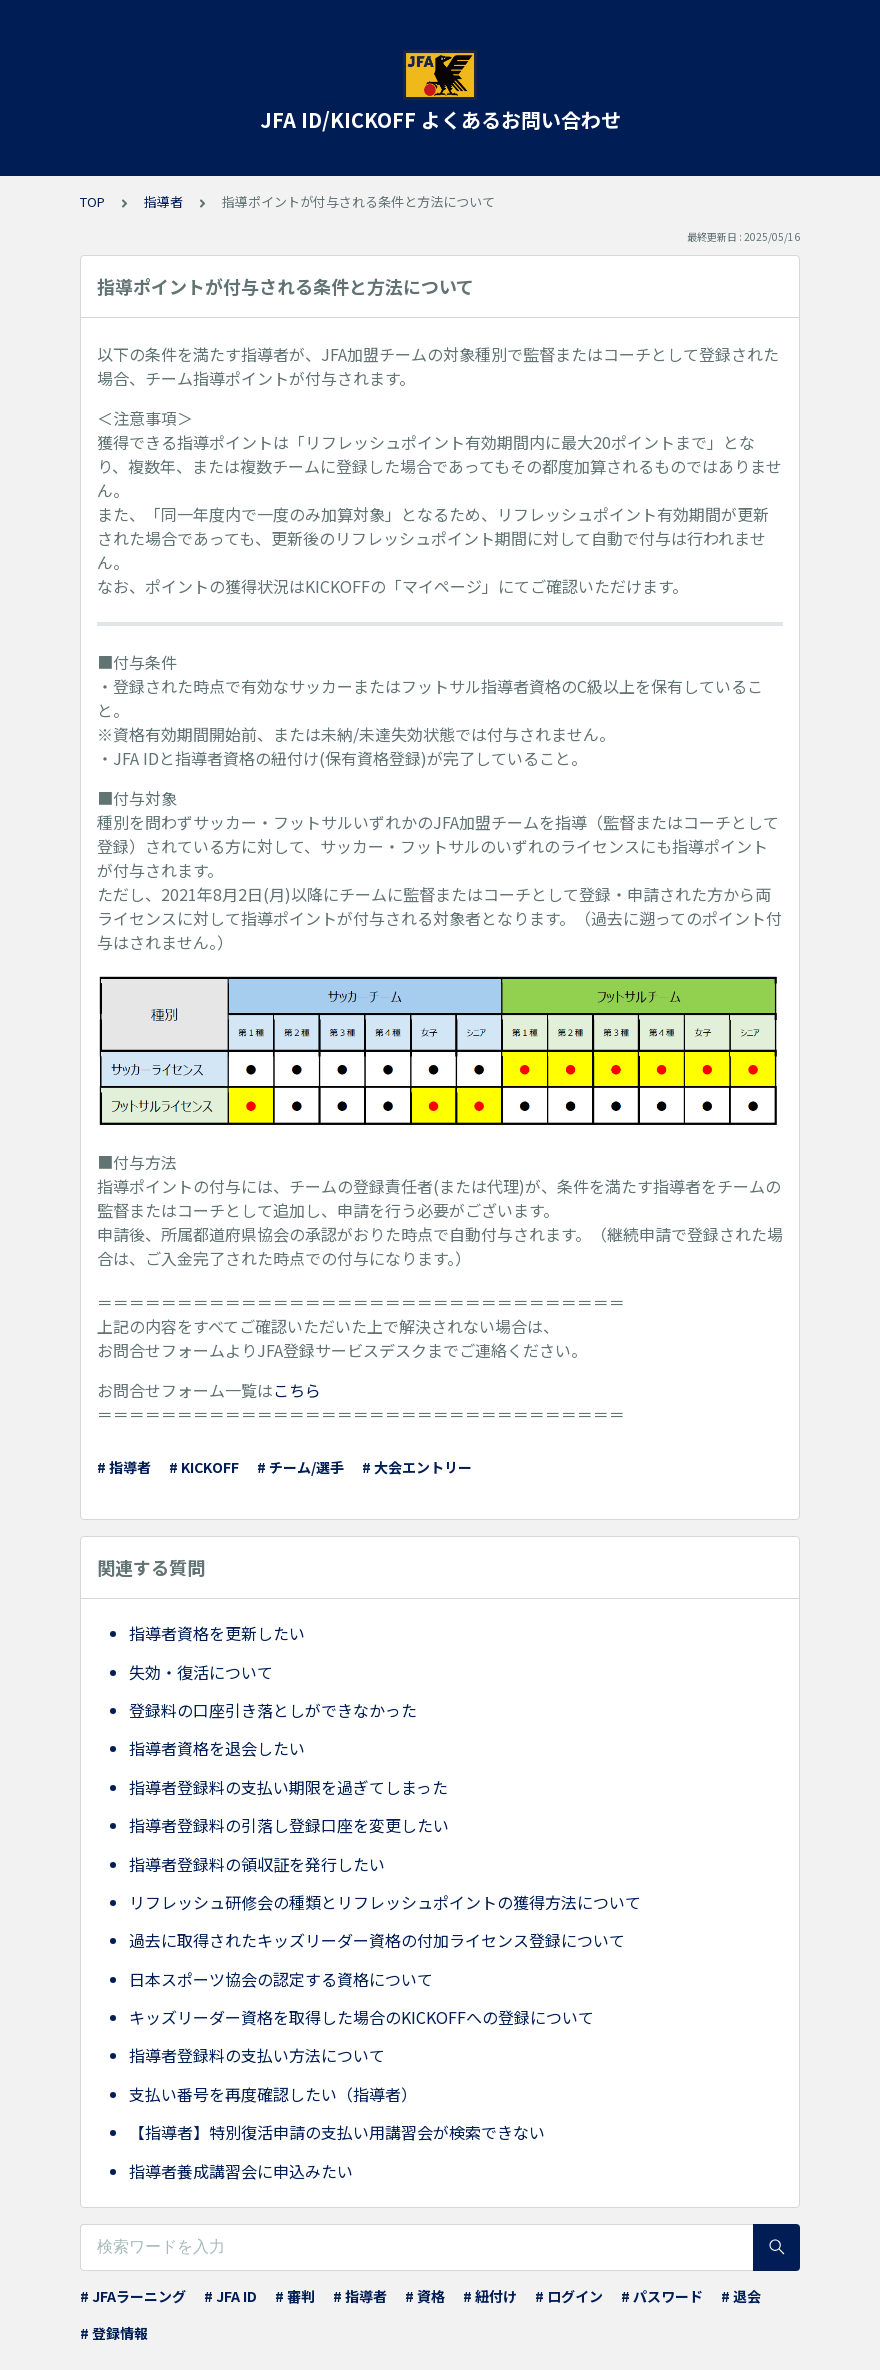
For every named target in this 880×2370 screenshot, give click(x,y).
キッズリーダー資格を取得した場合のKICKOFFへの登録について (361, 2017)
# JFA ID (230, 2296)
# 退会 (741, 2296)
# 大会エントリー (417, 1467)
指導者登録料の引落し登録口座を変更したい (289, 1825)
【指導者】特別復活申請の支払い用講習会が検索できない (337, 2132)
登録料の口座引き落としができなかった (273, 1710)
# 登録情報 (114, 2333)
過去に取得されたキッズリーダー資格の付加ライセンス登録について (377, 1940)
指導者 (163, 201)
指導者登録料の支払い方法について (257, 2055)
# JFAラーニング (133, 2296)
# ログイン (569, 2296)
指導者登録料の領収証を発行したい (257, 1864)
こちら (297, 1390)
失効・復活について (201, 1672)
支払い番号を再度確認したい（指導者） (273, 2094)
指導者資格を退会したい (217, 1748)
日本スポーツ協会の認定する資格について (281, 1979)
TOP (92, 201)
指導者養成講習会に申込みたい (241, 2171)
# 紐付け (490, 2296)
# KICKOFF (204, 1467)
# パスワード (662, 2296)
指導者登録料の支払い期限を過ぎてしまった (288, 1787)
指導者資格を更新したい (217, 1633)
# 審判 (295, 2296)
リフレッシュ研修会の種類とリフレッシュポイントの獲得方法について (385, 1902)
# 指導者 (124, 1467)
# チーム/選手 (300, 1467)
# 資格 (425, 2296)
